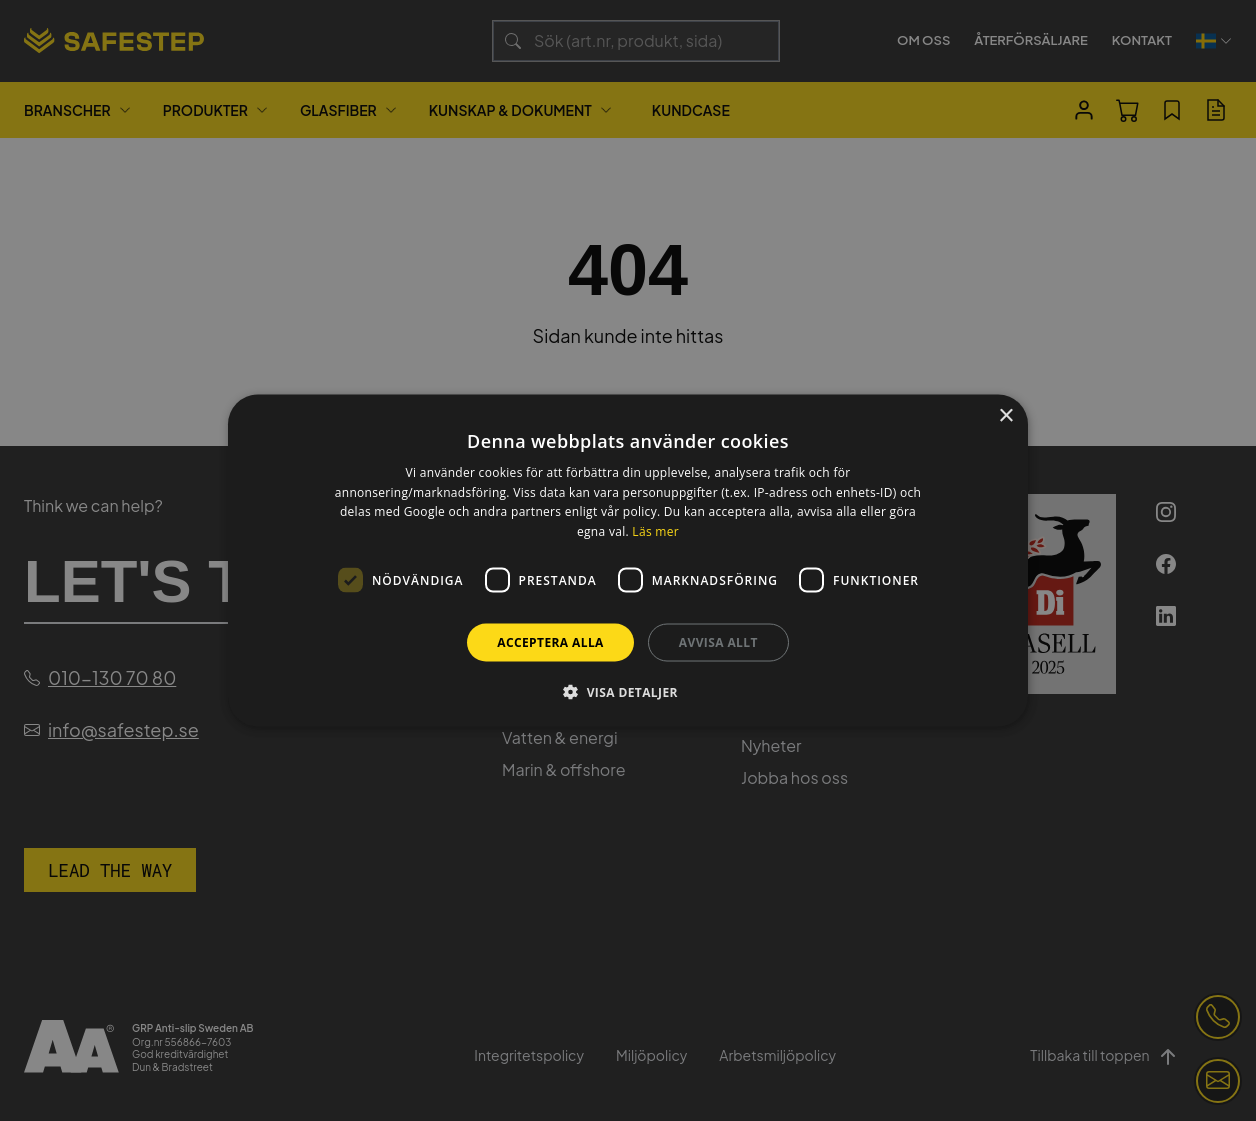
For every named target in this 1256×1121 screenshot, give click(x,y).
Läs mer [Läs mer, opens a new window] (655, 531)
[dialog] (628, 560)
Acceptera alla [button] (550, 642)
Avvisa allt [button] (718, 642)
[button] (628, 692)
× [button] (1005, 415)
